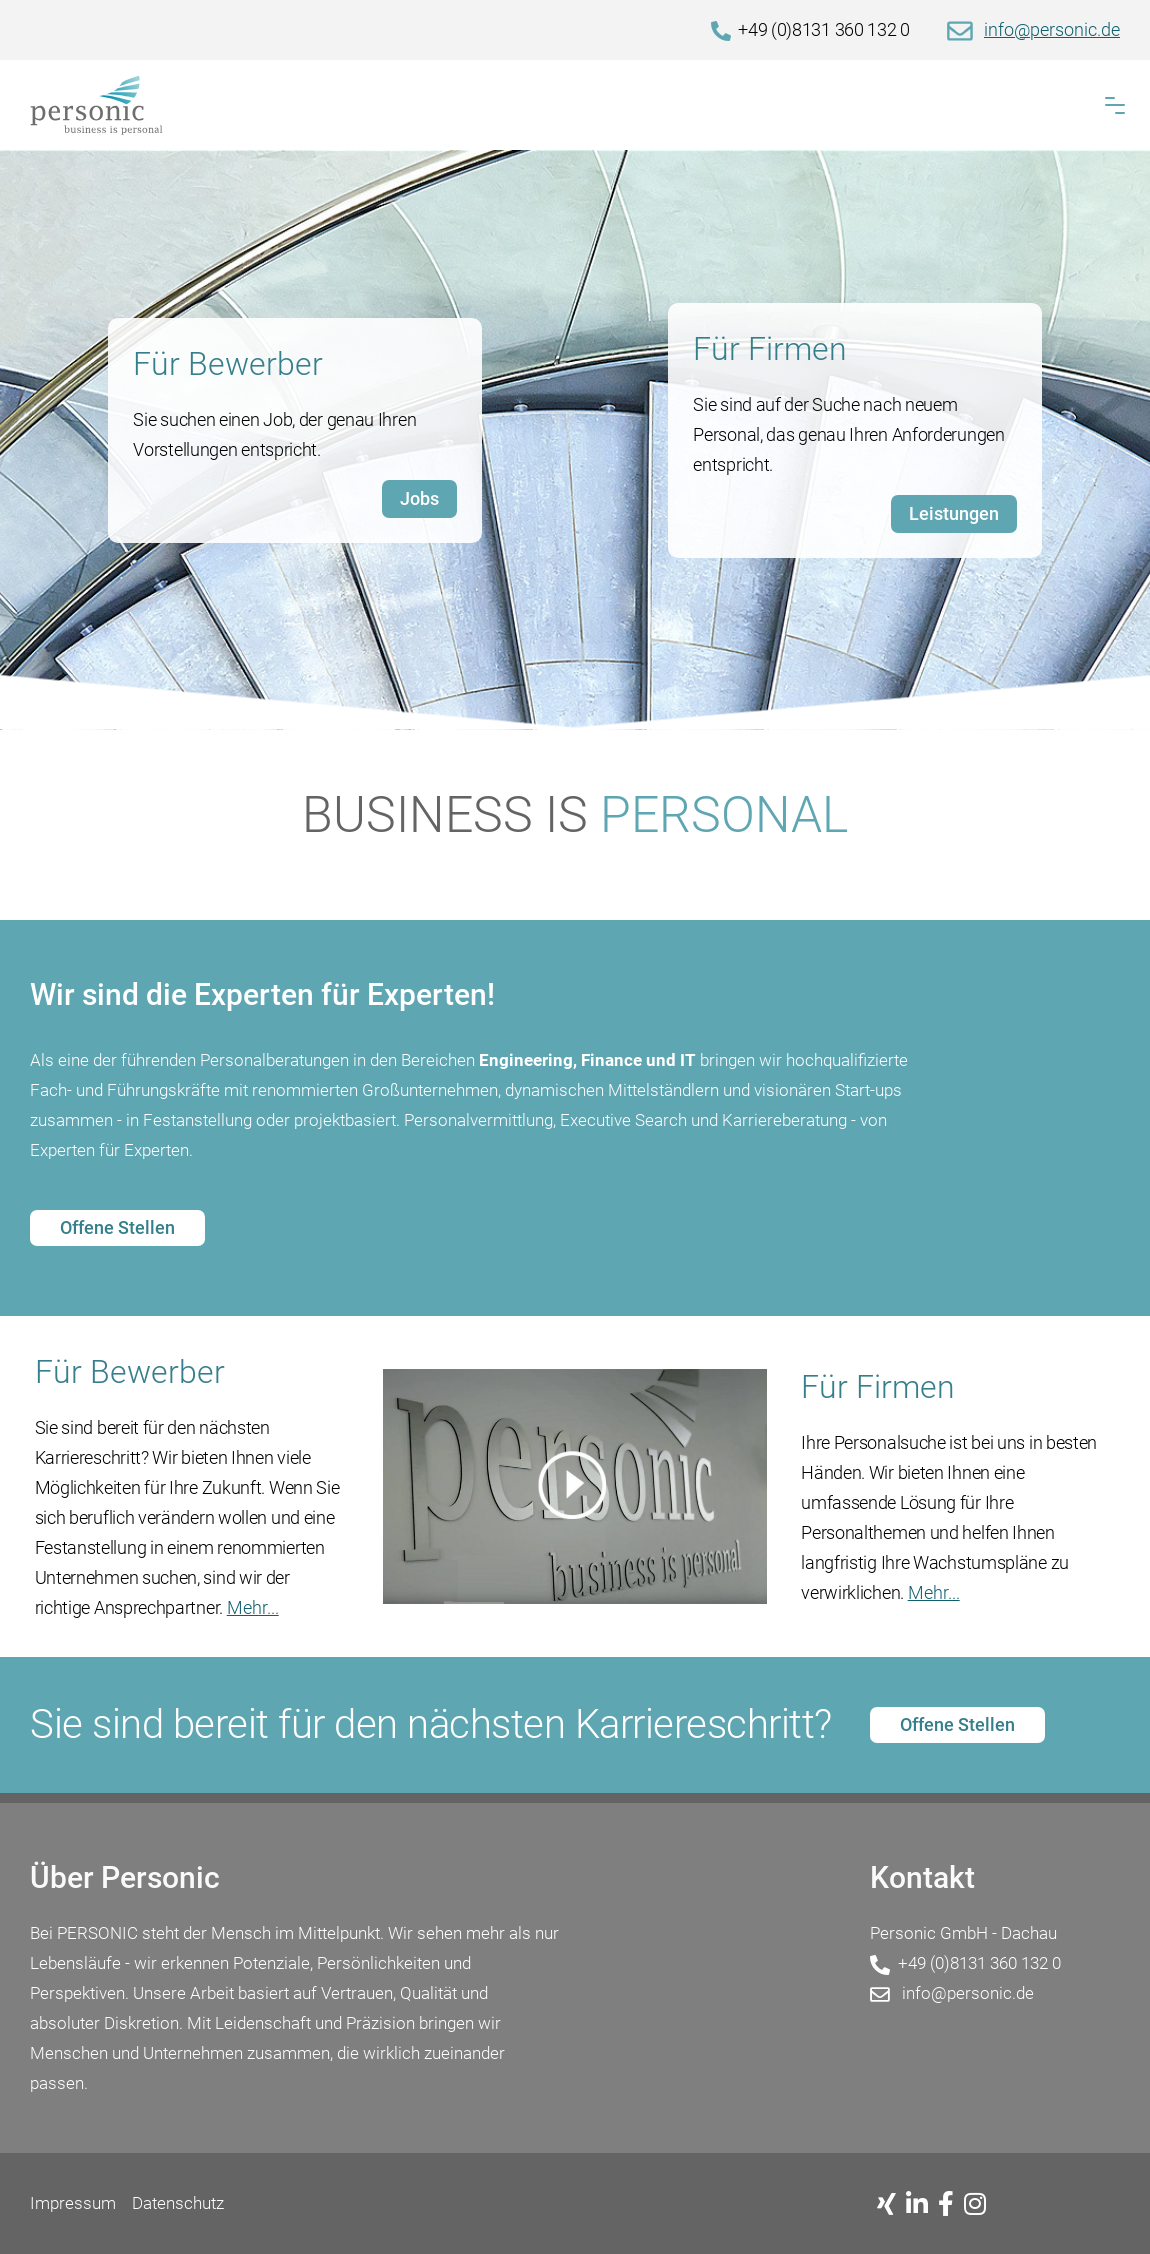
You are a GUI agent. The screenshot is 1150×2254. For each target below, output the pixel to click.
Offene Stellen (117, 1227)
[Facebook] (951, 2205)
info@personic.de (1052, 29)
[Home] (575, 105)
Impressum (73, 2203)
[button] (1115, 105)
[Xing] (891, 2205)
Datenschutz (178, 2203)
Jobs (419, 498)
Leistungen (954, 513)
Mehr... (253, 1607)
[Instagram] (980, 2205)
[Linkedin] (922, 2205)
